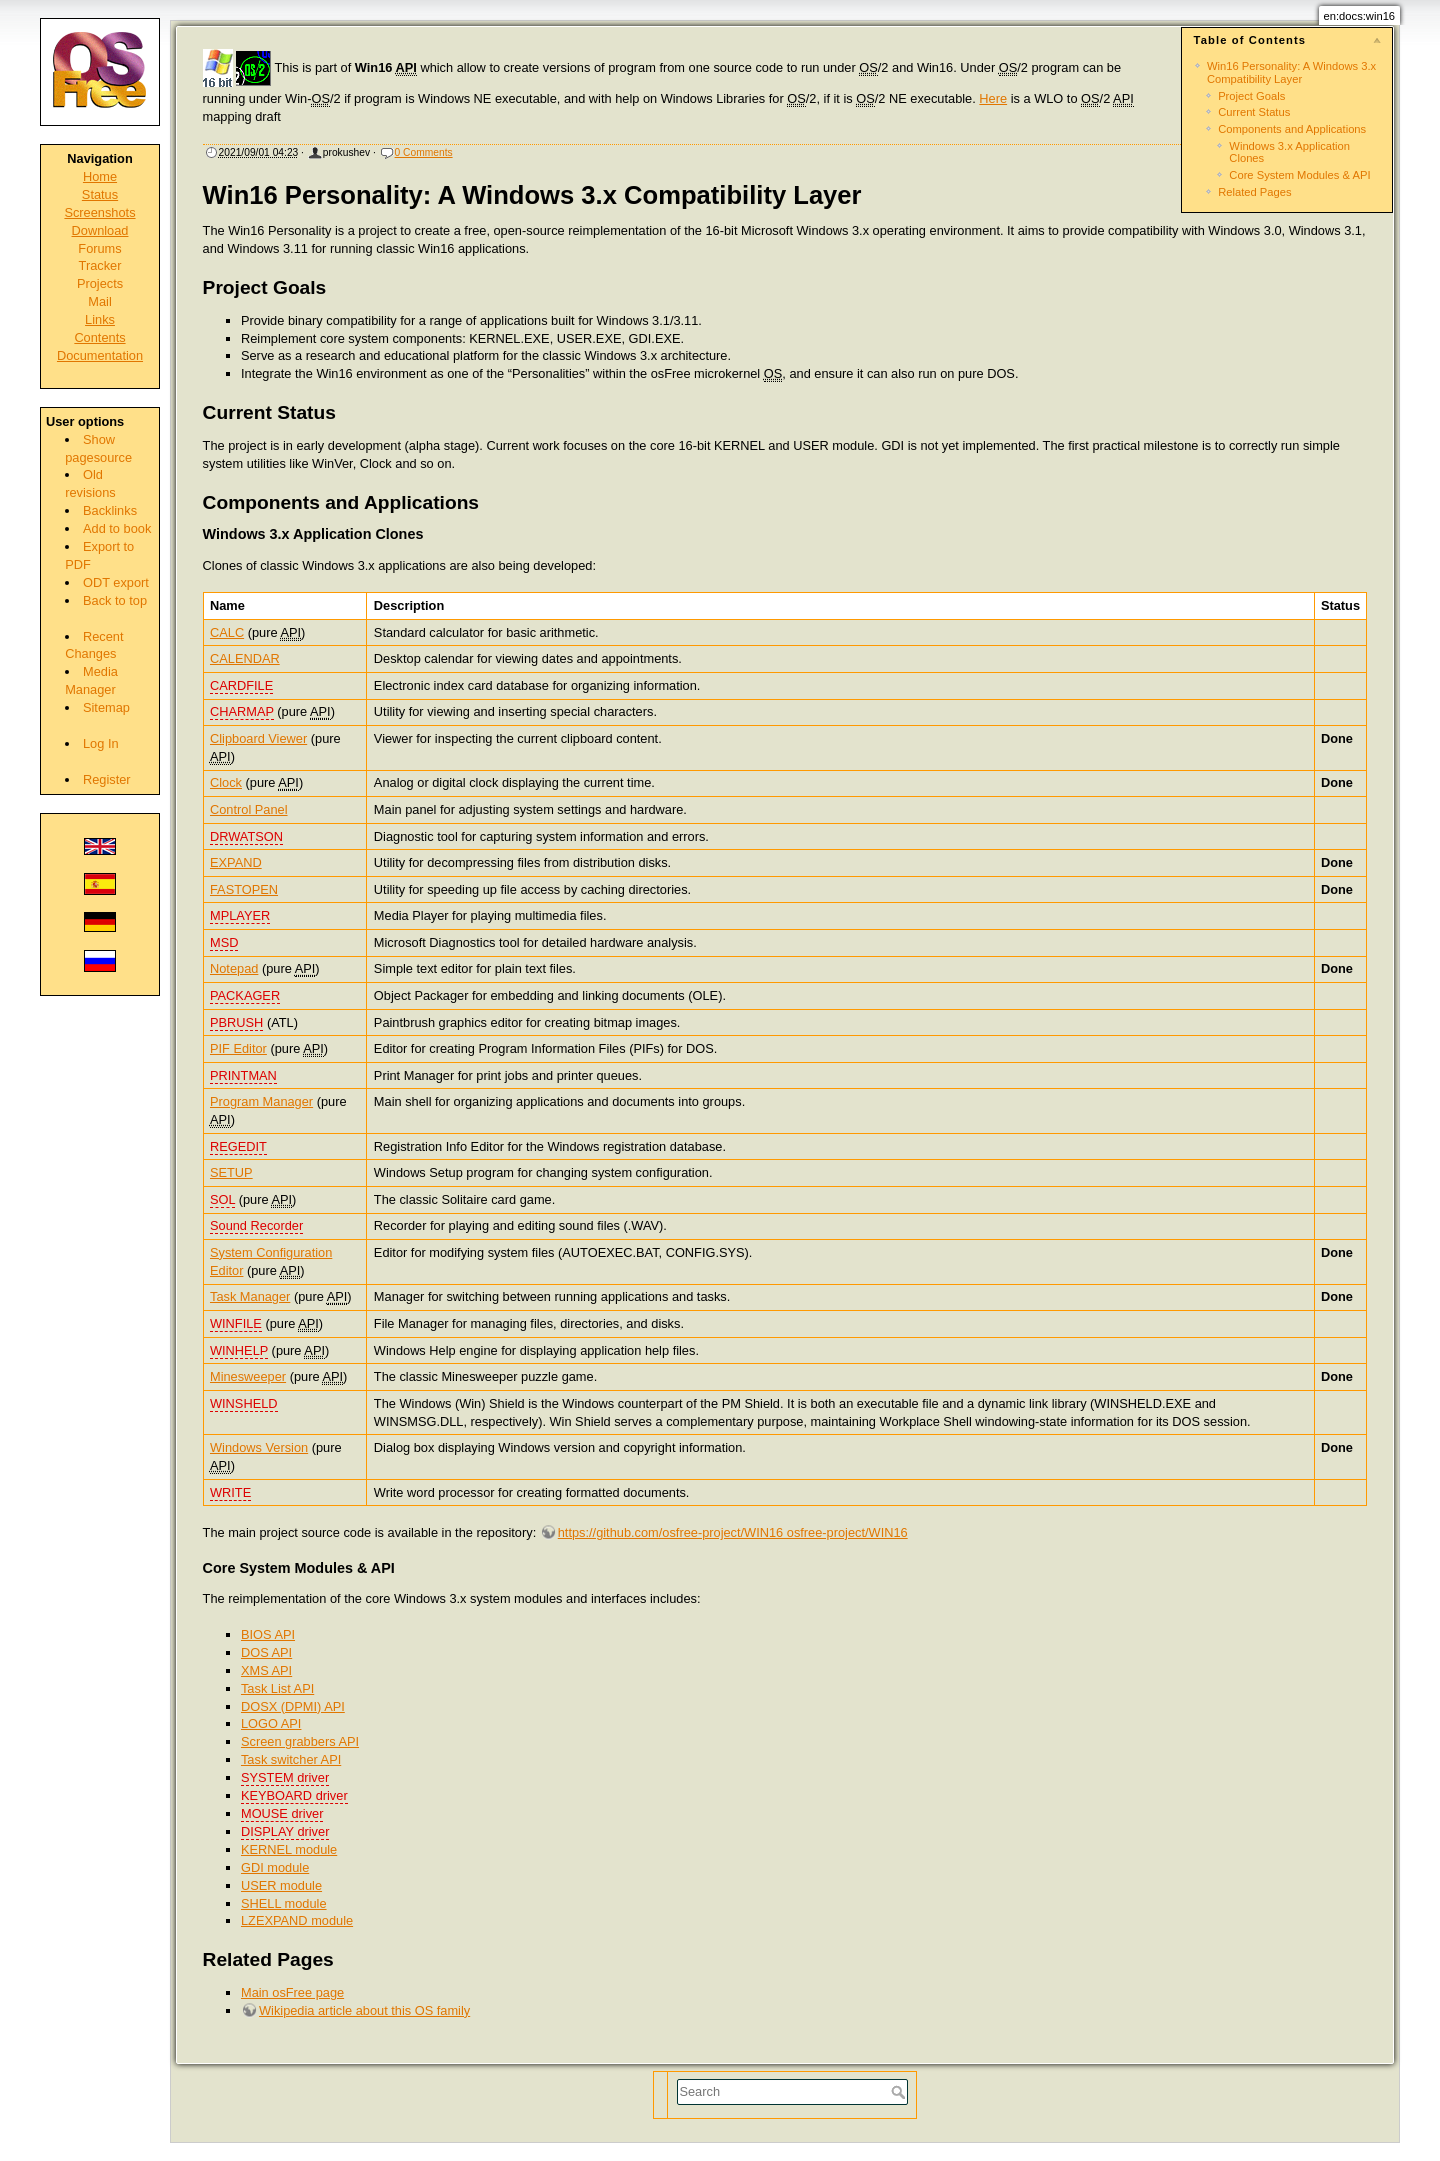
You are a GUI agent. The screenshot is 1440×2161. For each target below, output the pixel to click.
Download (100, 230)
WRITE (230, 1492)
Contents (99, 337)
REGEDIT (238, 1146)
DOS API (266, 1652)
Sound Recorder (256, 1225)
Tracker (100, 265)
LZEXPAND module (297, 1920)
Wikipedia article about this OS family (364, 2010)
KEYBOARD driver (294, 1795)
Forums (99, 248)
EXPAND (236, 862)
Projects (100, 283)
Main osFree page (292, 1992)
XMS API (266, 1670)
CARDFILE (241, 685)
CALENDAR (245, 658)
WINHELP (239, 1350)
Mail (99, 301)
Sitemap (106, 707)
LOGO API (271, 1723)
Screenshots (99, 212)
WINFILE (236, 1323)
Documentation (100, 355)
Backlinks (110, 510)
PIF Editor (238, 1048)
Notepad (234, 968)
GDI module (275, 1867)
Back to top (115, 600)
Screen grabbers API (300, 1741)
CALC (227, 632)
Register (107, 779)
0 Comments (424, 152)
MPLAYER (240, 915)
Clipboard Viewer (258, 738)
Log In (101, 743)
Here (993, 98)
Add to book (117, 528)
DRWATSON (246, 836)
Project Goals (1251, 96)
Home (100, 176)
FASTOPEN (244, 889)
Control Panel (249, 809)
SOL (222, 1199)
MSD (224, 942)
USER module (281, 1885)
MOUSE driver (282, 1813)
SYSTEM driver (285, 1777)
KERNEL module (289, 1849)
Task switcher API (291, 1759)
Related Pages (1254, 192)
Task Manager (250, 1296)
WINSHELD (244, 1403)
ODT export (116, 582)
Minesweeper (248, 1376)
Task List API (277, 1688)
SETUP (231, 1172)
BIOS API (268, 1634)
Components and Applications (1292, 129)
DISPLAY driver (285, 1831)
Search (900, 2092)
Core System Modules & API (1299, 175)
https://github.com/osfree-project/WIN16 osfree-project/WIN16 (733, 1532)
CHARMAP (242, 711)
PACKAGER (245, 995)
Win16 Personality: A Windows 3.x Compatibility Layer (1291, 72)
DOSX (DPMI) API (293, 1706)
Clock (226, 782)
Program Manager (261, 1101)
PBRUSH (236, 1022)
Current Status (1254, 112)
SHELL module (284, 1903)
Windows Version (259, 1447)
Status (100, 194)
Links (100, 319)
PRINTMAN (243, 1075)
